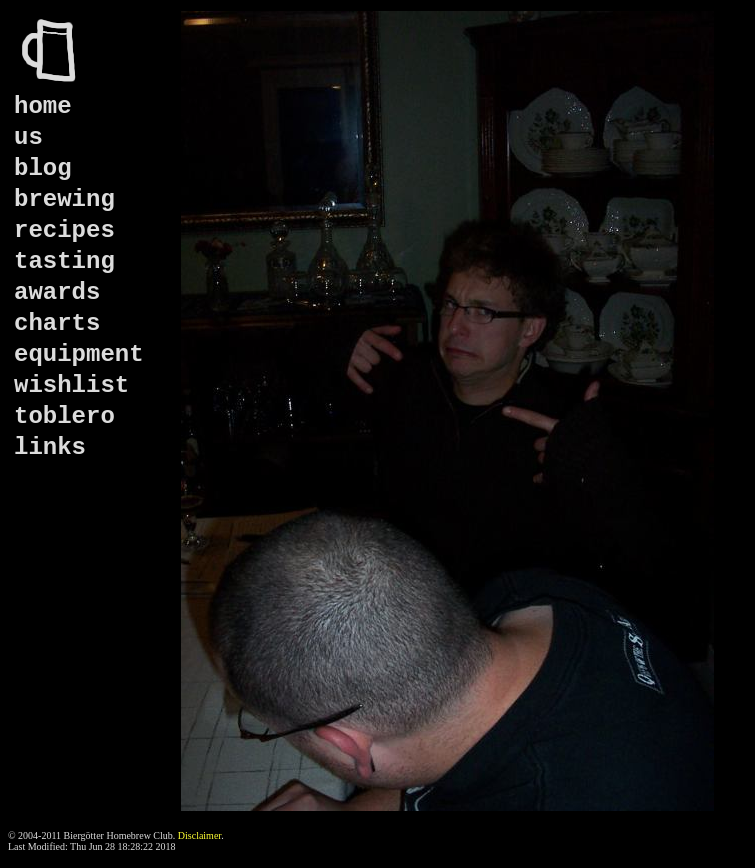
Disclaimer (199, 835)
